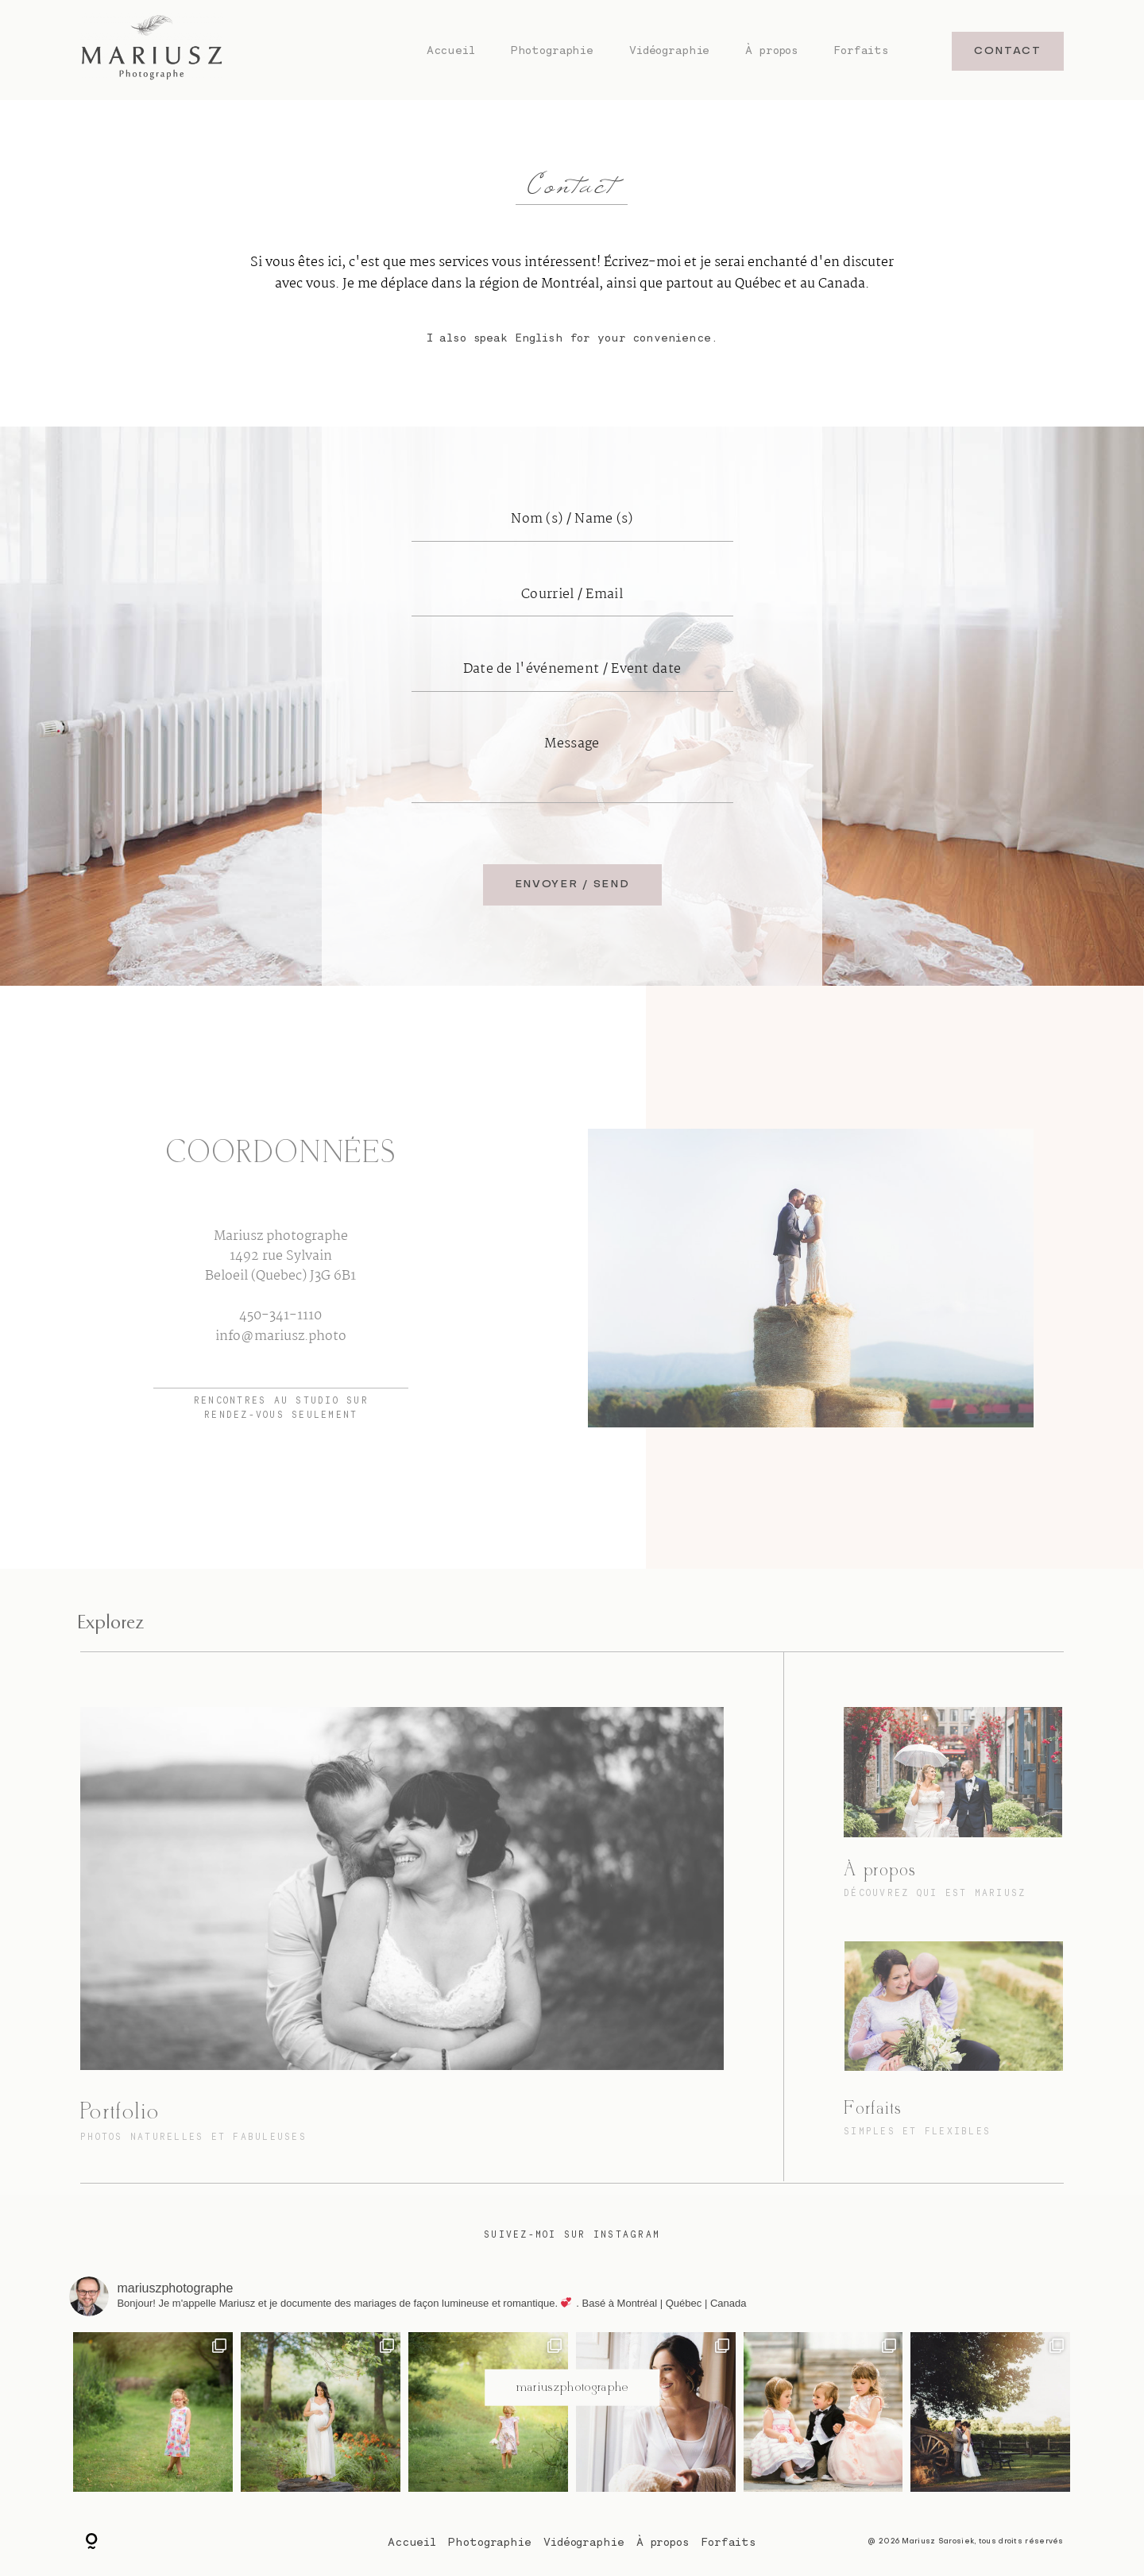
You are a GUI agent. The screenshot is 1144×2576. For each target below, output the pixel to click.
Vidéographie (669, 49)
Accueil (451, 49)
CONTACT (1008, 51)
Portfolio (120, 2112)
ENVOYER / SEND (572, 884)
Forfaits (861, 49)
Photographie (552, 49)
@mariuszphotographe (571, 2387)
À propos (771, 49)
